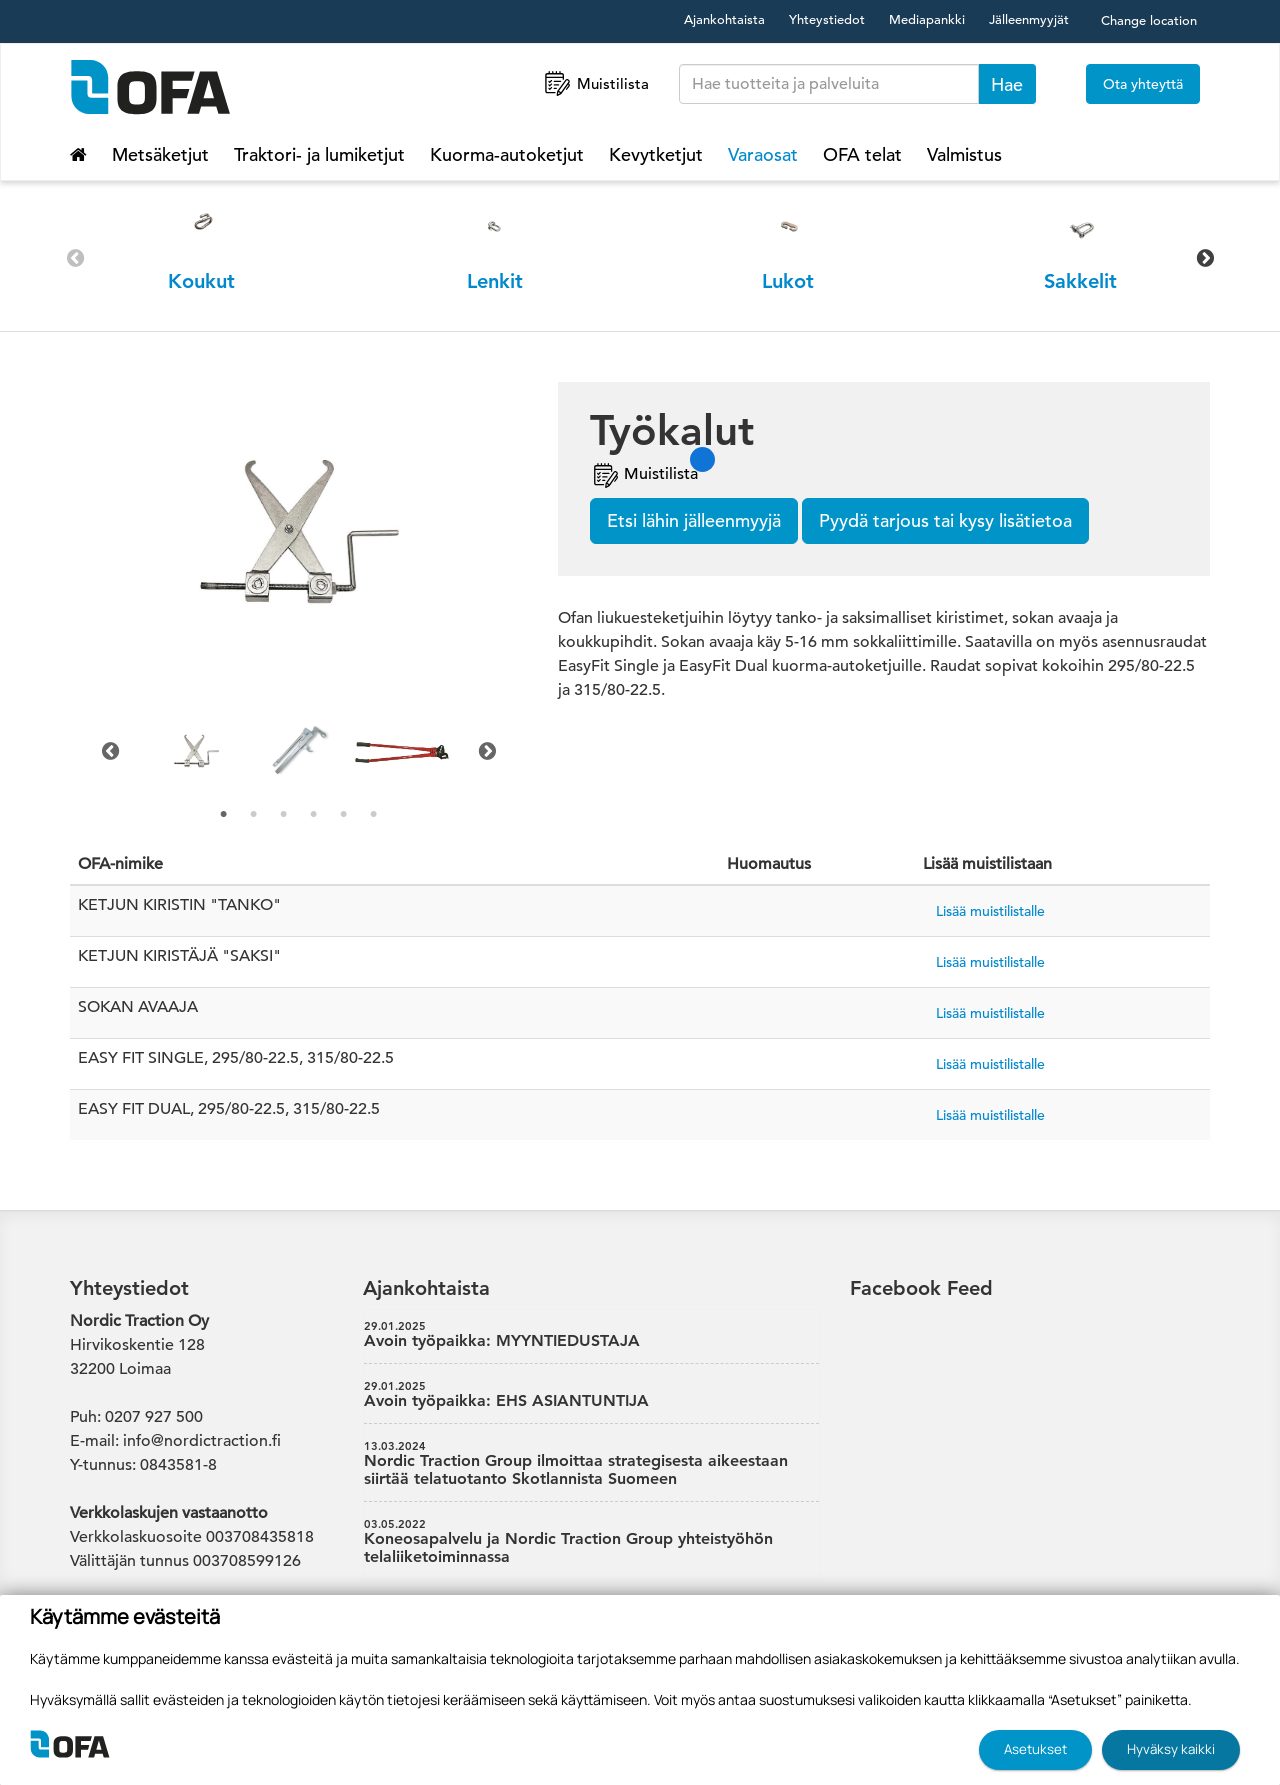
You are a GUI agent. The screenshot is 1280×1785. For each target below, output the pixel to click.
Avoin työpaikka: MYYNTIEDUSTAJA (592, 1335)
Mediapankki (927, 19)
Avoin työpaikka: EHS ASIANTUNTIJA (592, 1395)
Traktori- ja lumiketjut (319, 154)
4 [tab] (314, 815)
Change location (1149, 20)
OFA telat (862, 154)
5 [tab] (344, 815)
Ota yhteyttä (1143, 84)
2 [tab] (254, 815)
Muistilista (595, 83)
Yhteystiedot (827, 19)
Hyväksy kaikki (1171, 1749)
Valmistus (964, 154)
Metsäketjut (160, 154)
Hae (1007, 84)
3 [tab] (284, 815)
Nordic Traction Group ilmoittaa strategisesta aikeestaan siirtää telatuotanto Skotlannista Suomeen (592, 1464)
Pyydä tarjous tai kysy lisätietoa (945, 520)
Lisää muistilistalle (990, 911)
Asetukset (1035, 1749)
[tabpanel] (196, 751)
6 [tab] (374, 815)
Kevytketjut (656, 154)
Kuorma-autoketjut (507, 154)
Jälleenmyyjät (1029, 19)
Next (1205, 258)
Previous (75, 258)
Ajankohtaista (724, 19)
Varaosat (763, 154)
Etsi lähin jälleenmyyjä (694, 520)
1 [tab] (224, 815)
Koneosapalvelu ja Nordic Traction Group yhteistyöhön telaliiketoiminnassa (592, 1542)
